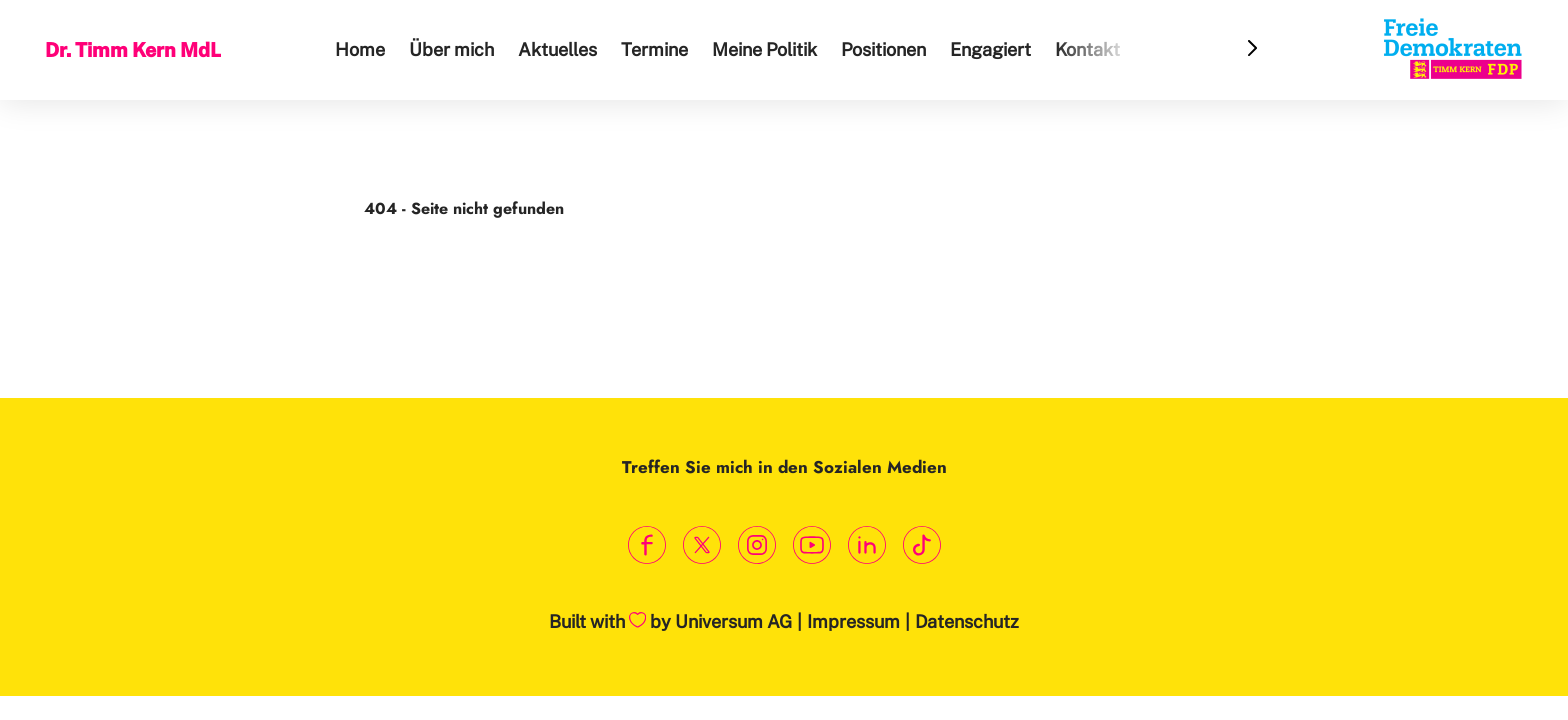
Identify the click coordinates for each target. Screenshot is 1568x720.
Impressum (853, 621)
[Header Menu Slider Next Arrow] (1254, 49)
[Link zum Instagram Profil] (756, 545)
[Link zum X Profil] (701, 545)
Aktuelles (560, 49)
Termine (657, 49)
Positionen (886, 49)
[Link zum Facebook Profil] (646, 545)
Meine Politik (767, 49)
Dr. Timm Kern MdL (135, 49)
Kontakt (1090, 49)
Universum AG (733, 621)
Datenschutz (967, 621)
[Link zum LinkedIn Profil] (866, 545)
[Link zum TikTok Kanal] (921, 545)
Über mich (454, 49)
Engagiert (993, 49)
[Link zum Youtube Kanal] (811, 545)
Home (363, 49)
